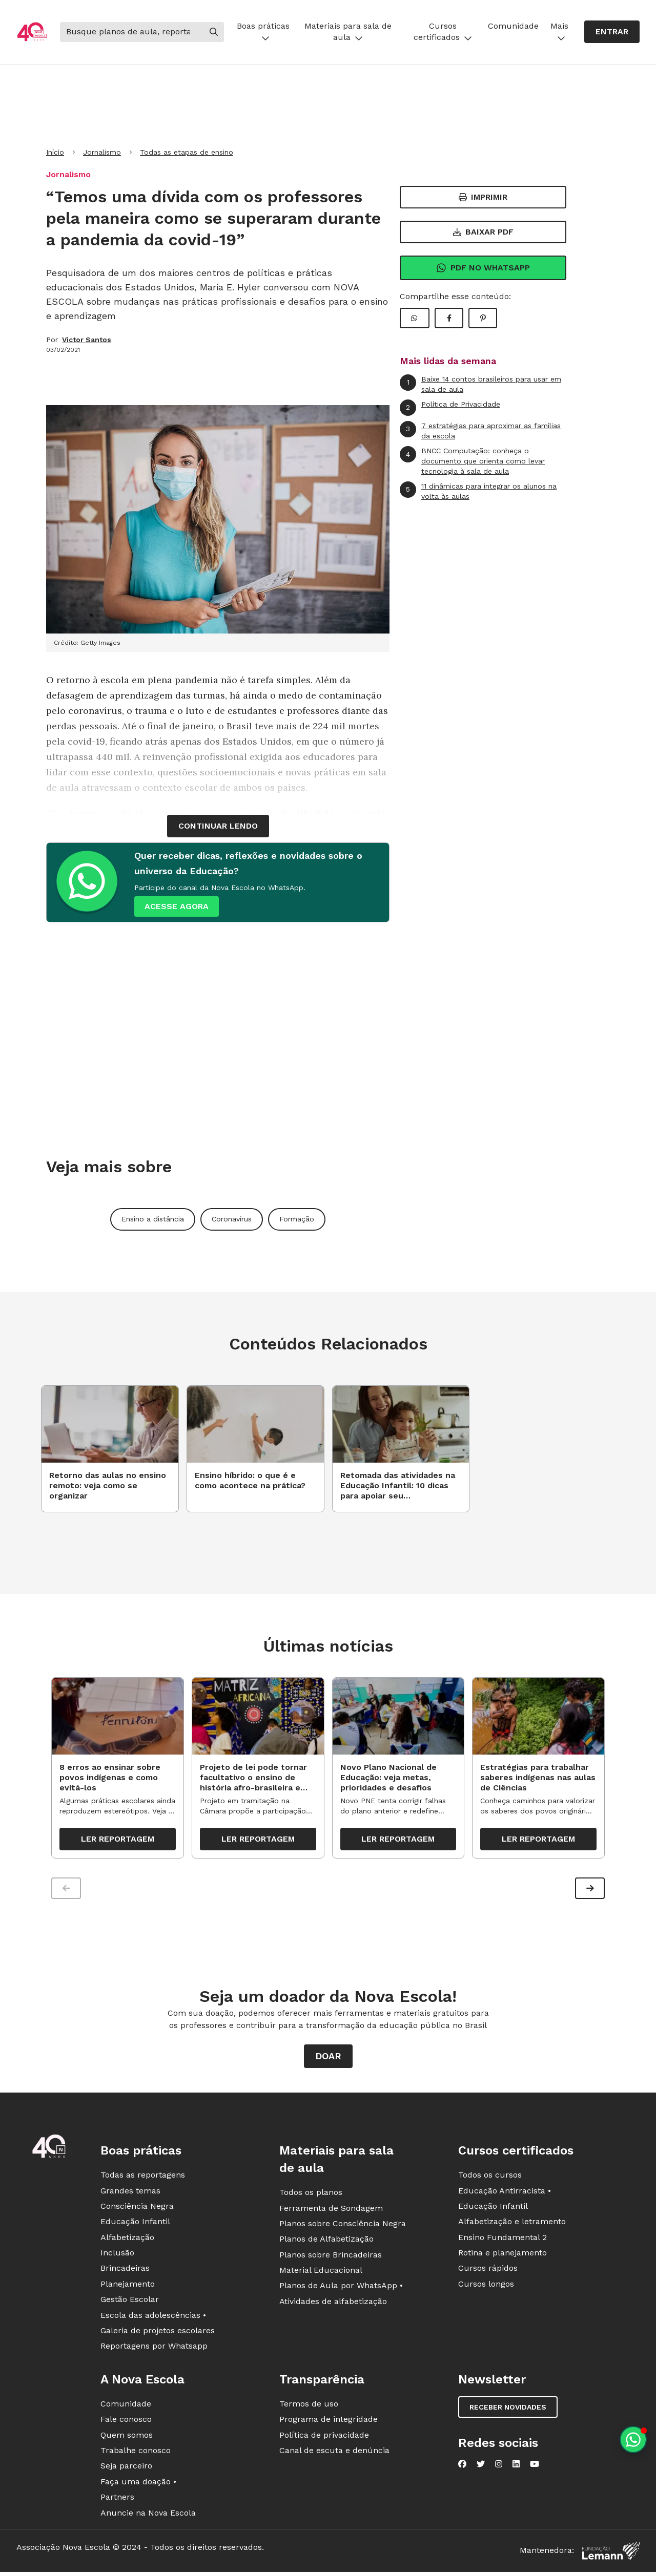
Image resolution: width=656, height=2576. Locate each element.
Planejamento (127, 2286)
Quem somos (126, 2437)
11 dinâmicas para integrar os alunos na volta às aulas (478, 490)
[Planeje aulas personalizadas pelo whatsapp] (633, 2439)
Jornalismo (102, 152)
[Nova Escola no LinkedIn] (516, 2466)
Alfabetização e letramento (512, 2224)
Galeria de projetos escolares (157, 2333)
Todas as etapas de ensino (186, 152)
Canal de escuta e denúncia (334, 2453)
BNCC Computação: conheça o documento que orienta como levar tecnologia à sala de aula (472, 460)
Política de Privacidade (450, 407)
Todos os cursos (490, 2177)
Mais (559, 31)
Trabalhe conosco (135, 2453)
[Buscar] (131, 31)
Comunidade (513, 26)
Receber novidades (507, 2409)
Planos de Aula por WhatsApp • (341, 2288)
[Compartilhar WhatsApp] (414, 318)
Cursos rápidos (488, 2270)
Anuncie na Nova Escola (148, 2515)
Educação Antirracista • (504, 2193)
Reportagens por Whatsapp (154, 2348)
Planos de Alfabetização (326, 2241)
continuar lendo (218, 826)
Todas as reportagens (142, 2177)
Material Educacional (320, 2272)
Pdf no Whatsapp (483, 268)
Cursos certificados (443, 31)
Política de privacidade (324, 2437)
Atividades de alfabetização (333, 2304)
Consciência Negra (137, 2208)
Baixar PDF (483, 232)
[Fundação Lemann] (611, 2553)
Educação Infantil (135, 2224)
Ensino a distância (152, 1219)
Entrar (612, 31)
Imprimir (483, 197)
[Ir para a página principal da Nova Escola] (32, 32)
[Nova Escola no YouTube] (534, 2466)
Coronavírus (232, 1219)
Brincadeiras (125, 2270)
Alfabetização (127, 2240)
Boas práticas (263, 31)
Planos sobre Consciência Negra (342, 2226)
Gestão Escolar (129, 2302)
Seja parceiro (126, 2468)
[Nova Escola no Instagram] (498, 2466)
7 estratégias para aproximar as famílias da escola (480, 430)
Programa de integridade (328, 2421)
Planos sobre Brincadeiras (330, 2257)
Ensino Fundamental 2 (502, 2240)
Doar (328, 2058)
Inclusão (117, 2255)
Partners (117, 2499)
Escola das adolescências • (153, 2317)
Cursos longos (486, 2286)
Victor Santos (86, 339)
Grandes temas (130, 2193)
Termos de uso (308, 2406)
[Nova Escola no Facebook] (462, 2466)
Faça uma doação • (138, 2484)
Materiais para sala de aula (348, 31)
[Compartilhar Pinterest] (482, 318)
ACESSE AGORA (177, 906)
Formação (296, 1219)
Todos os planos (310, 2195)
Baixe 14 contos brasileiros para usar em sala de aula (480, 383)
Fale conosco (126, 2421)
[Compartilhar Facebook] (449, 318)
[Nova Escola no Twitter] (481, 2466)
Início (55, 152)
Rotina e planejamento (502, 2255)
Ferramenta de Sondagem (331, 2210)
